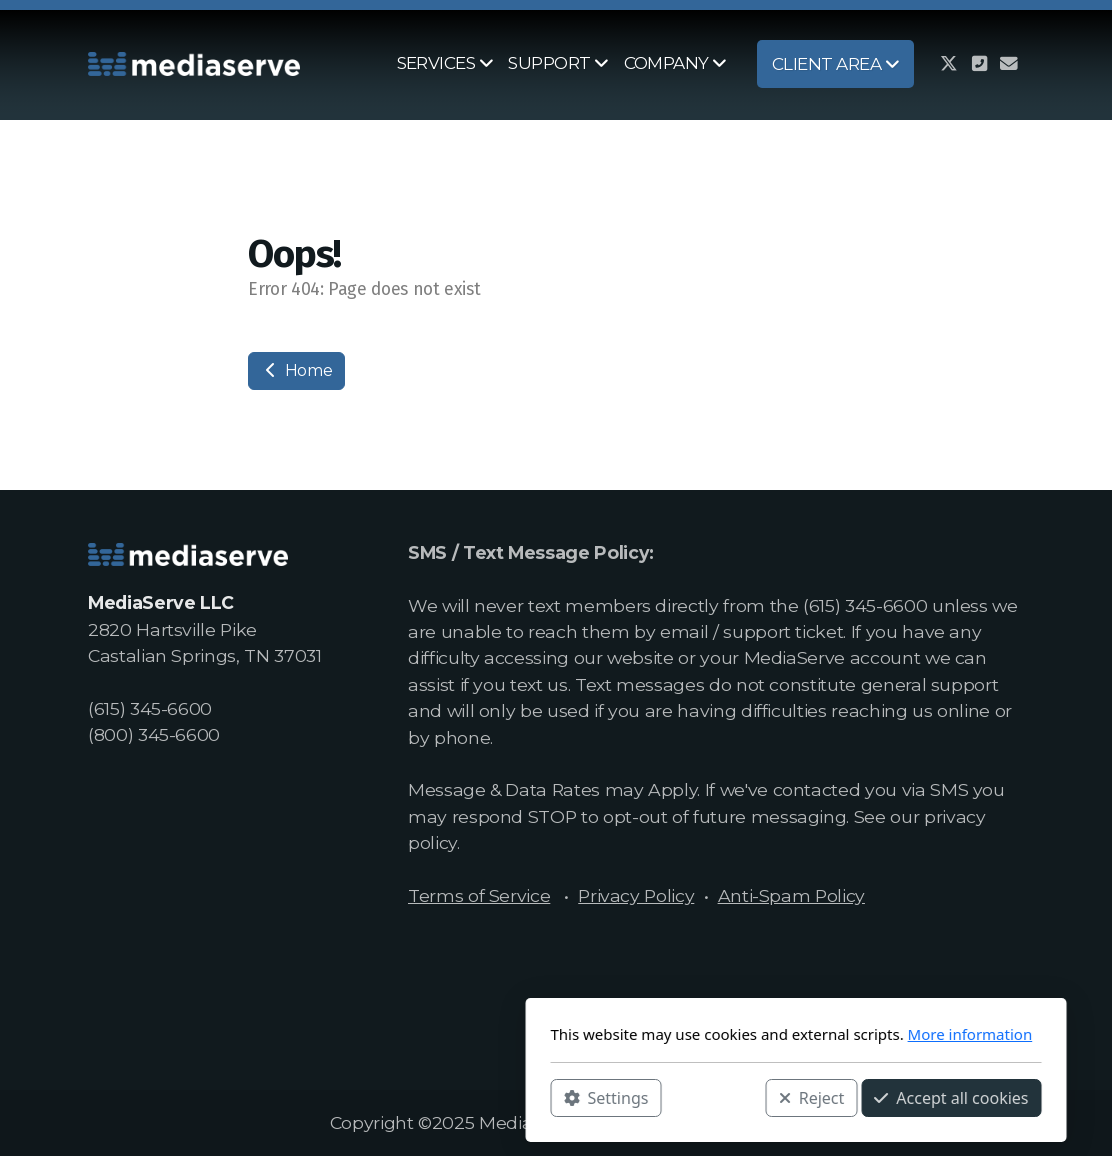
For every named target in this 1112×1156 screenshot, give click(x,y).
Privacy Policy (636, 895)
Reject (572, 1097)
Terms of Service (479, 895)
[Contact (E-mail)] (1009, 64)
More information (730, 1034)
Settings (366, 1097)
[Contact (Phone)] (979, 64)
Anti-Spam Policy (791, 895)
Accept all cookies (711, 1097)
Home (296, 370)
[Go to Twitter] (949, 64)
